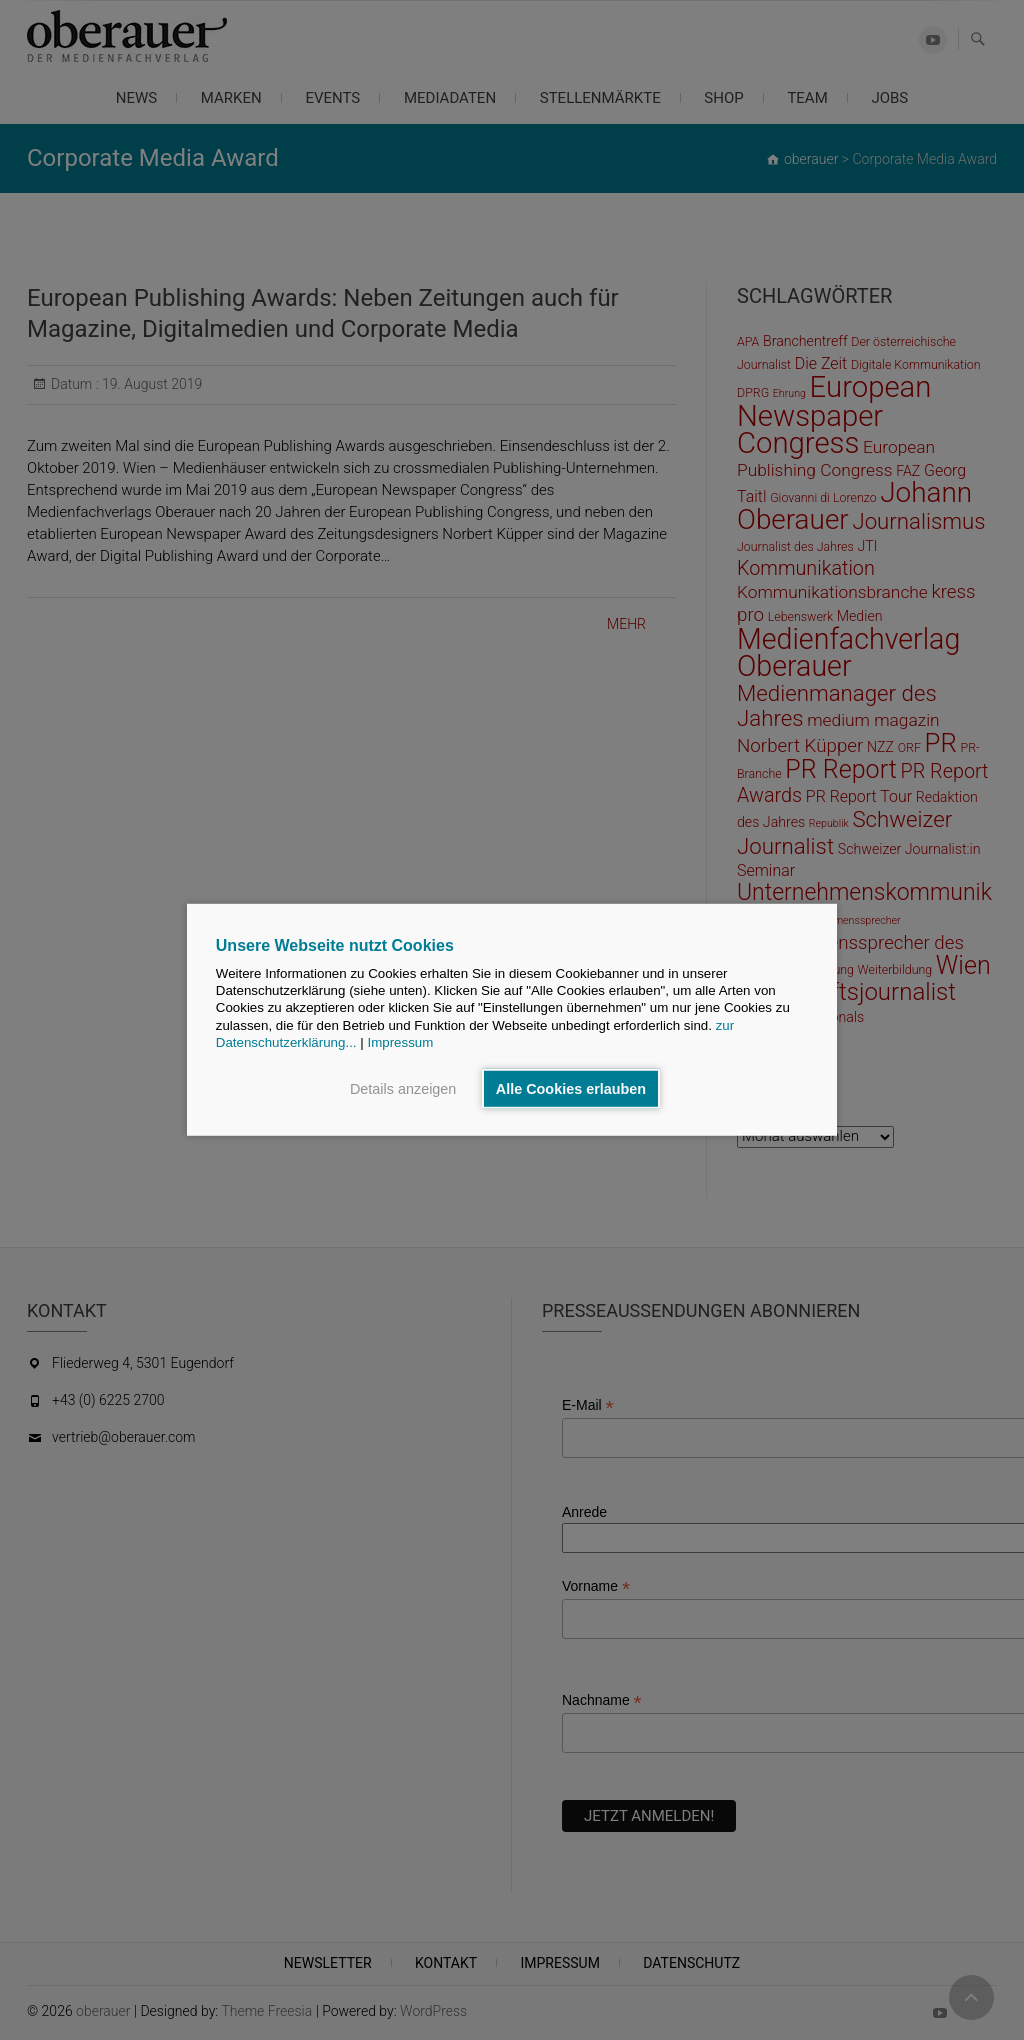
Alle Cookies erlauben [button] (571, 1089)
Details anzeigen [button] (403, 1089)
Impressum (400, 1042)
